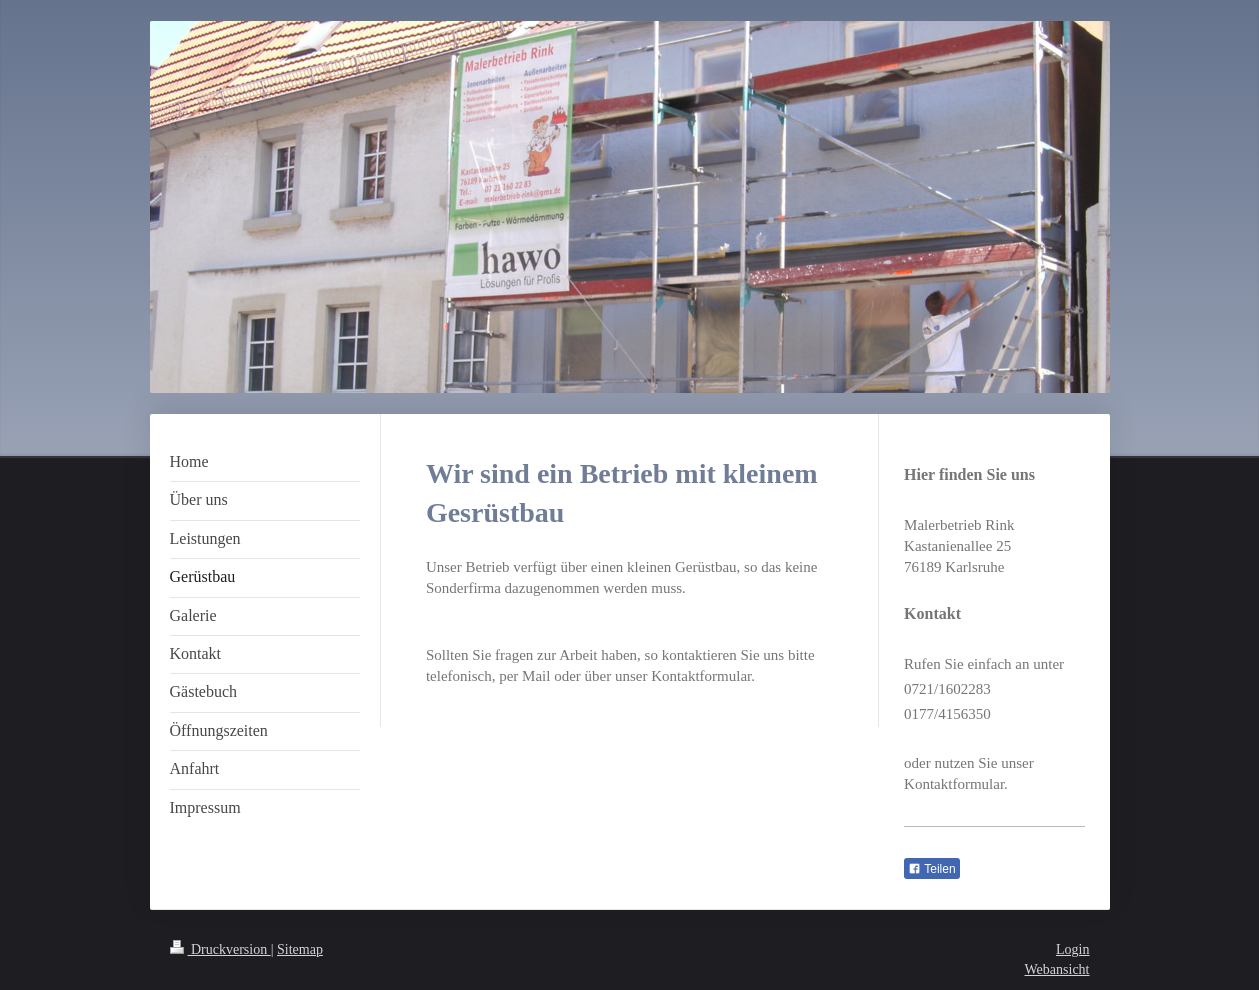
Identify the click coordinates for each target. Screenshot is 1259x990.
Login (1072, 949)
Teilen (931, 869)
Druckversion (220, 949)
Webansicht (1057, 969)
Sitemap (300, 949)
